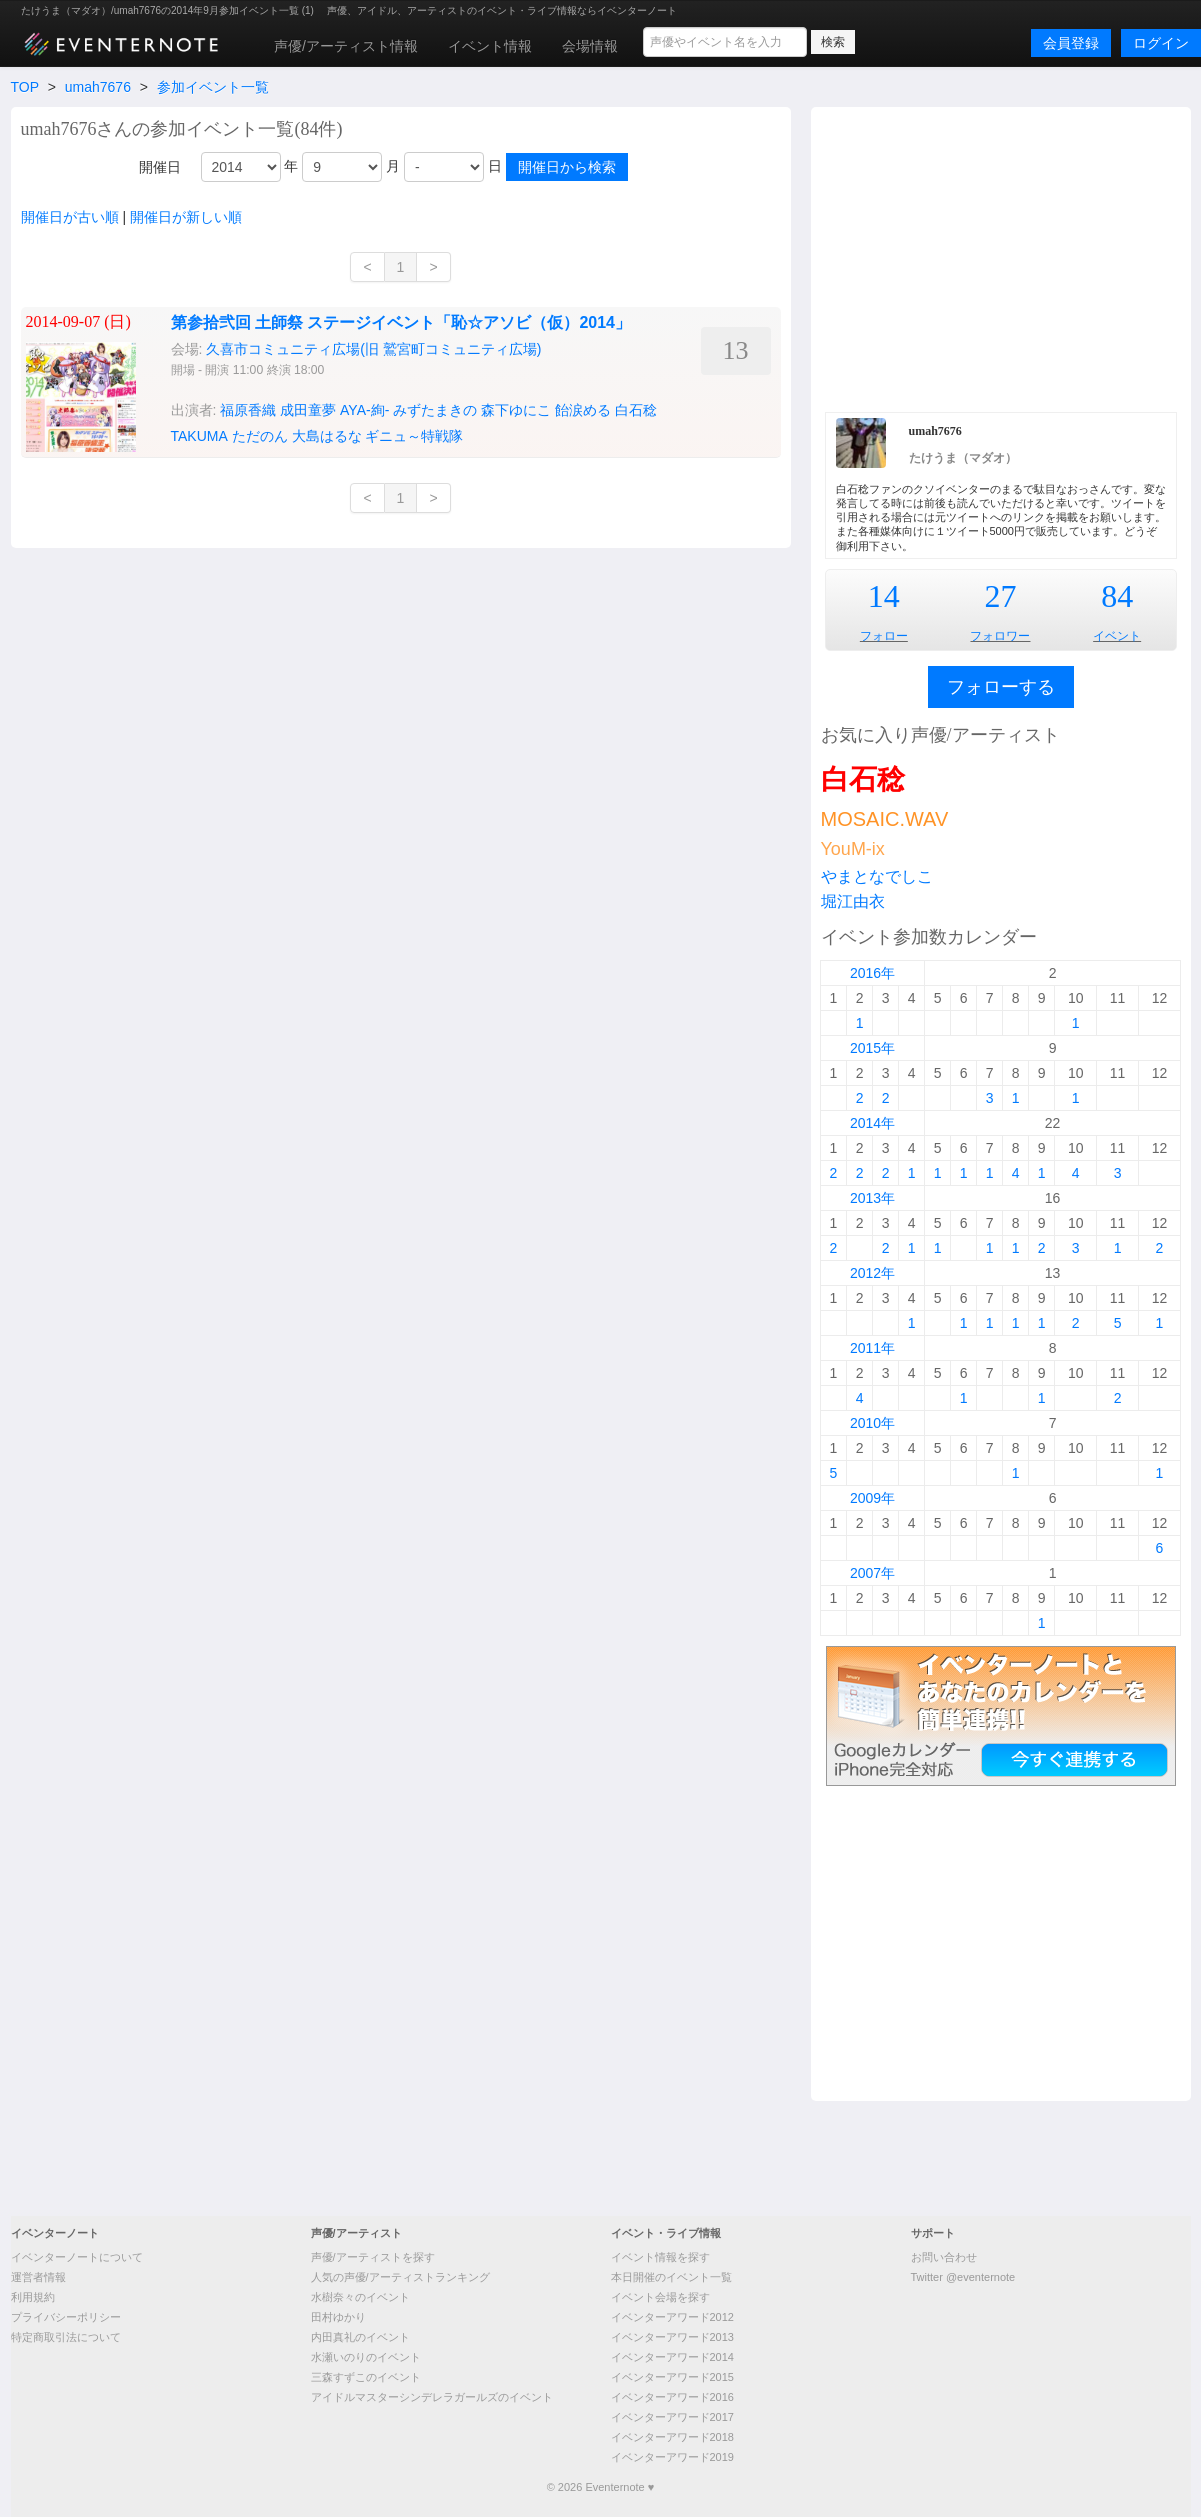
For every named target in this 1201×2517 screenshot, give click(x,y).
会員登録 (1071, 43)
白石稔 (636, 410)
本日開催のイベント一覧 (671, 2277)
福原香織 (248, 410)
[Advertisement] (1001, 257)
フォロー (884, 636)
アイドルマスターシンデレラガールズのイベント (432, 2397)
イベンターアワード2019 (672, 2457)
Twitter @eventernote (963, 2277)
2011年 (872, 1348)
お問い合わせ (944, 2257)
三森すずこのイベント (366, 2377)
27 (1000, 596)
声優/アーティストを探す (373, 2257)
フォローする (1001, 687)
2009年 (872, 1498)
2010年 (872, 1423)
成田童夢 (308, 410)
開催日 (160, 167)
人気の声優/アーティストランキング (400, 2277)
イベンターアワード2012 (672, 2317)
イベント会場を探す (660, 2297)
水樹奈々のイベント (360, 2297)
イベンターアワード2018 (672, 2437)
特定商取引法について (66, 2337)
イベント (1117, 636)
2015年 (872, 1048)
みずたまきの (435, 410)
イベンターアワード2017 (672, 2417)
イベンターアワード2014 (672, 2357)
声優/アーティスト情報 (346, 46)
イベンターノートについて (77, 2257)
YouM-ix (853, 849)
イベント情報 (490, 46)
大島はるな (327, 436)
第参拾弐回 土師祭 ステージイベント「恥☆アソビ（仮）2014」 (401, 322)
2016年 (872, 973)
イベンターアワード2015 (672, 2377)
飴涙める (583, 410)
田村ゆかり (338, 2317)
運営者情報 (38, 2277)
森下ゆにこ (516, 410)
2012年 (872, 1273)
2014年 (872, 1123)
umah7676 (98, 87)
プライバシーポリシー (66, 2317)
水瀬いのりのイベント (366, 2357)
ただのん (260, 436)
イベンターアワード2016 (672, 2397)
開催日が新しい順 (186, 217)
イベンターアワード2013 (672, 2337)
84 (1117, 596)
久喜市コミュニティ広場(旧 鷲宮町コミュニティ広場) (373, 349)
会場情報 (590, 46)
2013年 (872, 1198)
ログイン (1161, 43)
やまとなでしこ (877, 876)
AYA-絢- (364, 410)
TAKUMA (199, 436)
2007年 (872, 1573)
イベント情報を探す (660, 2257)
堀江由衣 (853, 901)
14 (884, 596)
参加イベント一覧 (213, 87)
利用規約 (33, 2297)
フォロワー (1000, 636)
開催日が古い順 (70, 217)
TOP (25, 87)
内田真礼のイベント (360, 2337)
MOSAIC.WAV (885, 819)
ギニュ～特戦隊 (414, 436)
